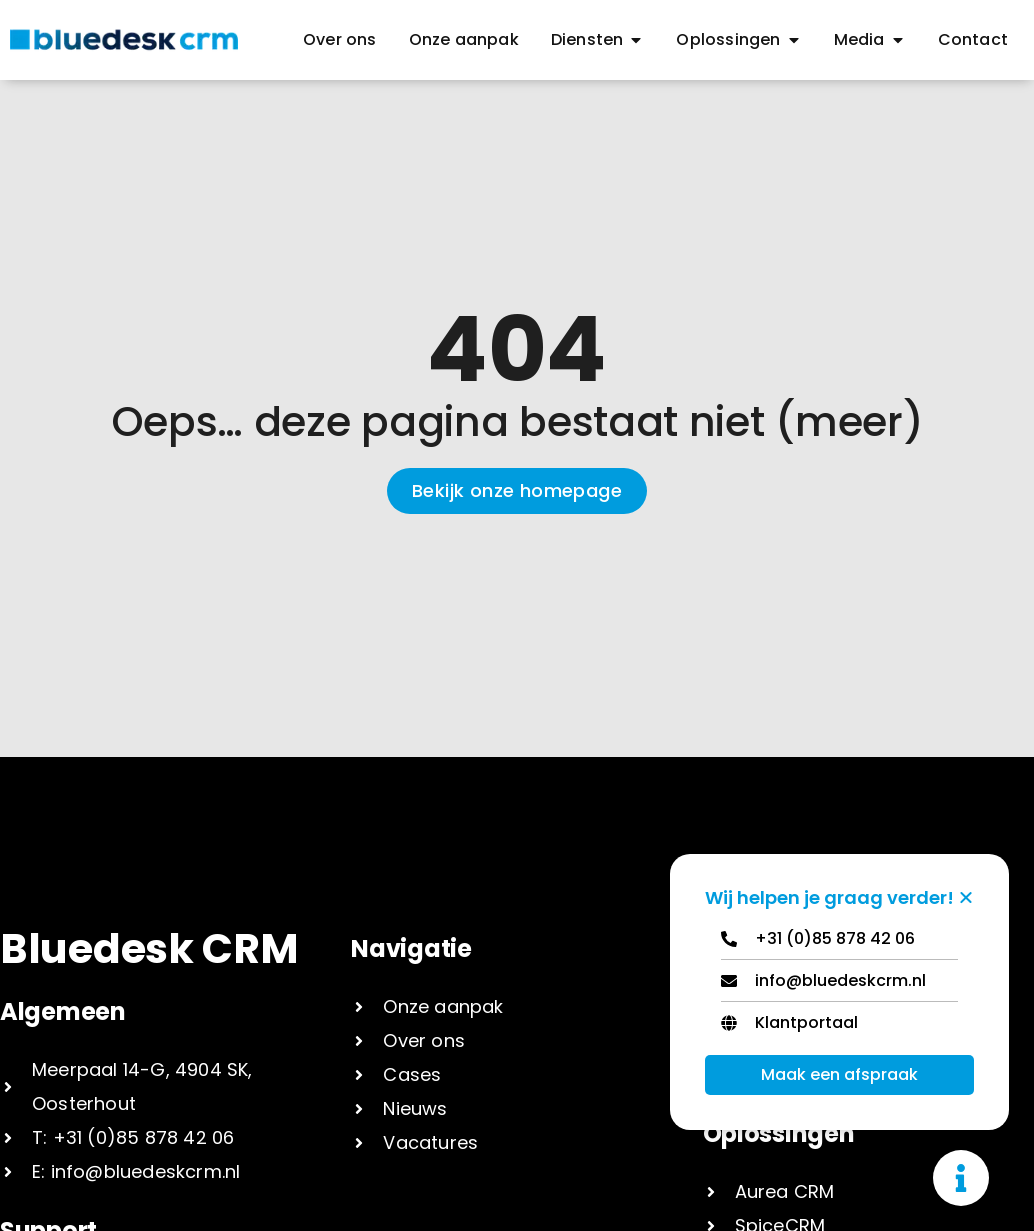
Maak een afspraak (839, 1074)
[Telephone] (839, 943)
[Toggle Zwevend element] (961, 1178)
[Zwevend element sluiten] (966, 897)
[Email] (839, 985)
